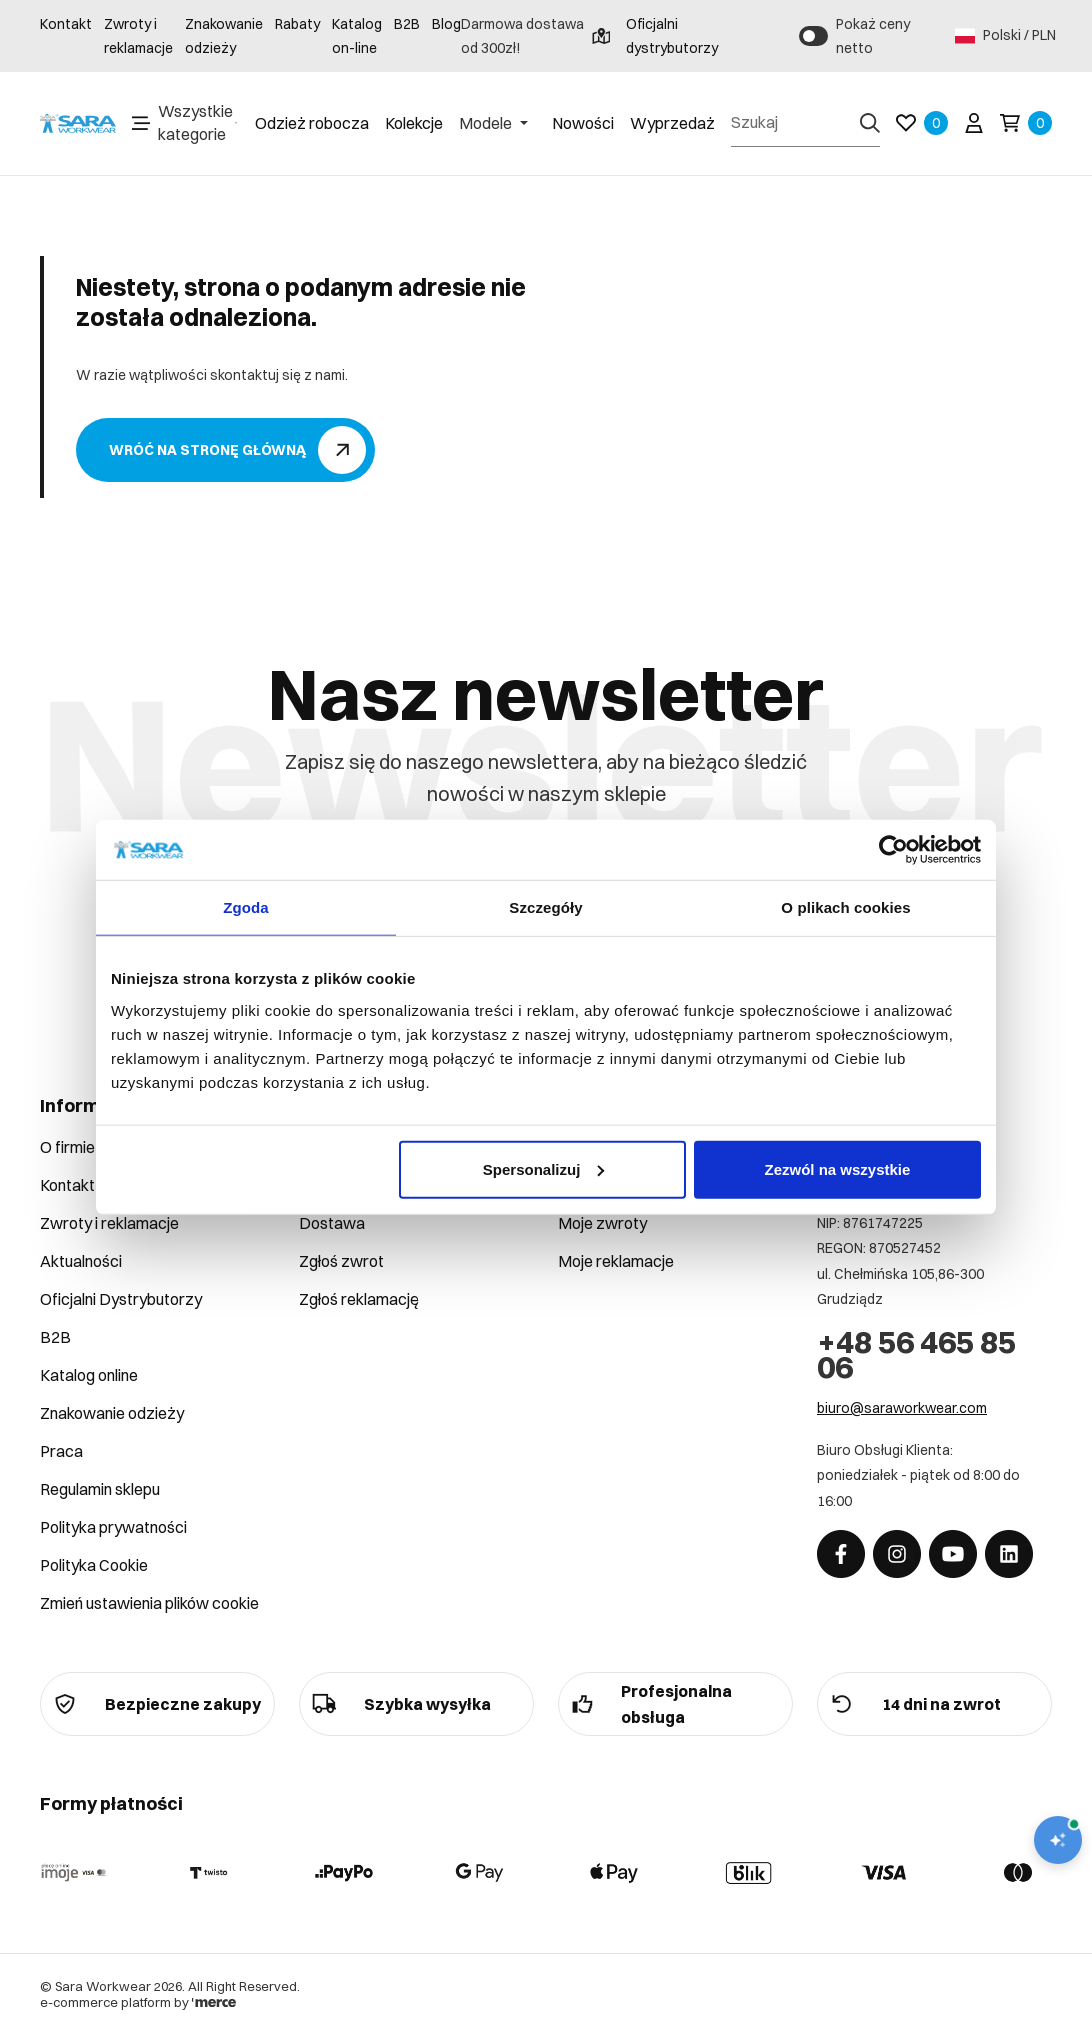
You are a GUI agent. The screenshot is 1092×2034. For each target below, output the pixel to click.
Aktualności (81, 1261)
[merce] (214, 2002)
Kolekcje (414, 123)
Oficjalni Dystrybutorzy (121, 1299)
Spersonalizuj (544, 1168)
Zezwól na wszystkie (838, 1168)
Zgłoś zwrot (341, 1261)
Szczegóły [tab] (545, 907)
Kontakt (66, 24)
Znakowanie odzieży (224, 36)
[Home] (78, 123)
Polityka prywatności (113, 1527)
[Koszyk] (1026, 123)
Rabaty (297, 24)
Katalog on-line (357, 36)
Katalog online (89, 1375)
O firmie (67, 1147)
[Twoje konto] (974, 123)
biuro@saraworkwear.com (902, 1408)
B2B (407, 24)
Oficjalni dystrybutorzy (655, 36)
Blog (446, 24)
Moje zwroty (602, 1223)
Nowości (583, 123)
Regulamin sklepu (100, 1489)
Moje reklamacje (616, 1261)
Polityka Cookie (94, 1565)
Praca (61, 1451)
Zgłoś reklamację (359, 1299)
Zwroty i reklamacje (138, 36)
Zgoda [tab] (246, 907)
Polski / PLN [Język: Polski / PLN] (1003, 36)
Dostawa (332, 1223)
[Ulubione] (922, 123)
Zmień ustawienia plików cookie (149, 1603)
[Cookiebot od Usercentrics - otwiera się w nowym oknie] (893, 850)
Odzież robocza (312, 123)
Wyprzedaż (672, 123)
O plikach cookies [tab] (845, 907)
